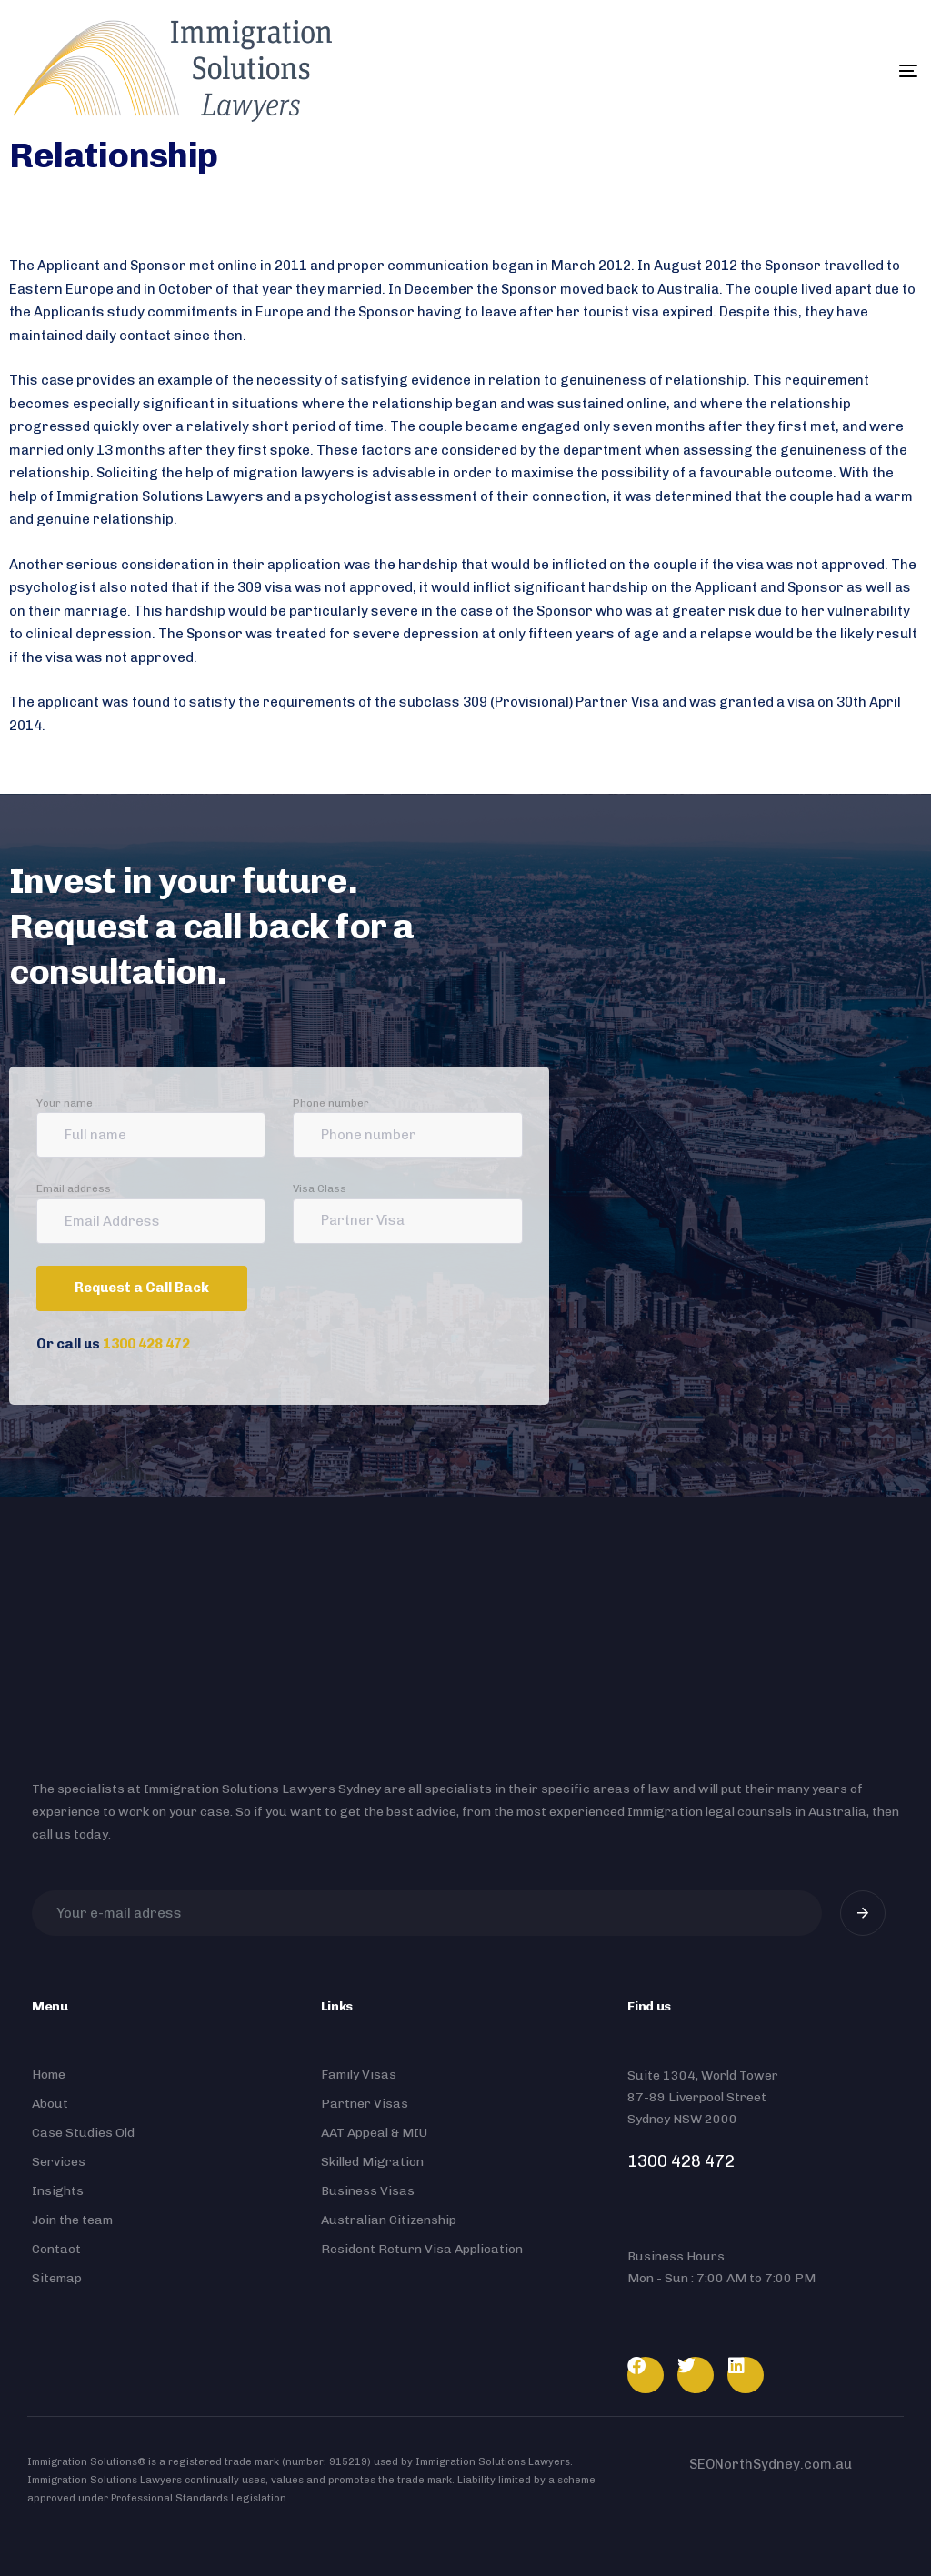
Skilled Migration (372, 2162)
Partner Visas (364, 2103)
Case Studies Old (83, 2132)
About (50, 2103)
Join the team (72, 2220)
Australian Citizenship (388, 2220)
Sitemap (57, 2278)
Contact (56, 2249)
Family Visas (358, 2074)
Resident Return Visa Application (422, 2249)
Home (48, 2074)
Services (58, 2162)
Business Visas (368, 2191)
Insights (58, 2191)
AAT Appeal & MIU (374, 2132)
